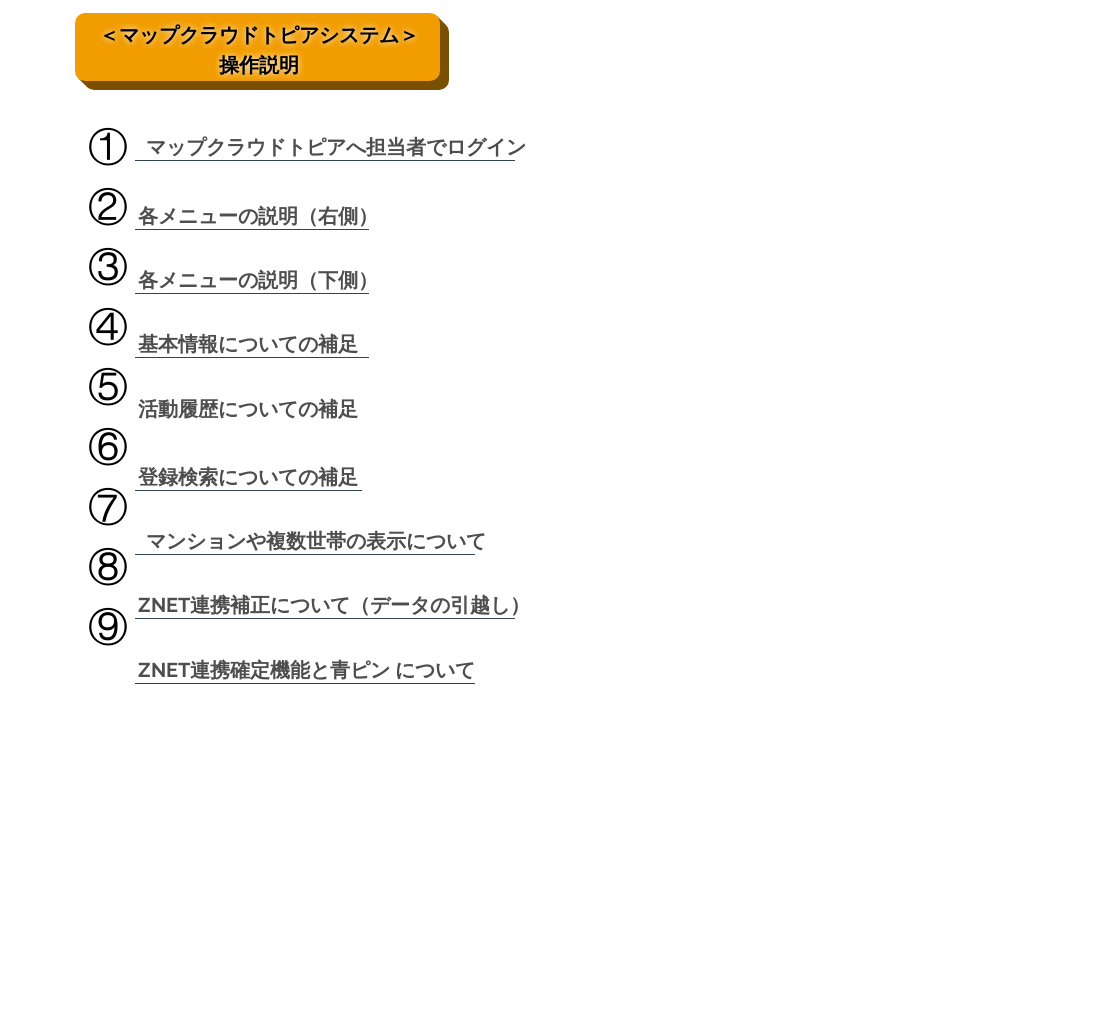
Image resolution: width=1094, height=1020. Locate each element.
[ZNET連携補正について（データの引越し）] (334, 604)
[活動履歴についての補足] (248, 408)
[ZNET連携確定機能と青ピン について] (306, 669)
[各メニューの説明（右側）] (258, 215)
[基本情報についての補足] (248, 343)
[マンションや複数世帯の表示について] (316, 540)
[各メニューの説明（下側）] (258, 279)
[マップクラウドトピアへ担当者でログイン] (336, 146)
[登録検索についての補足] (248, 476)
